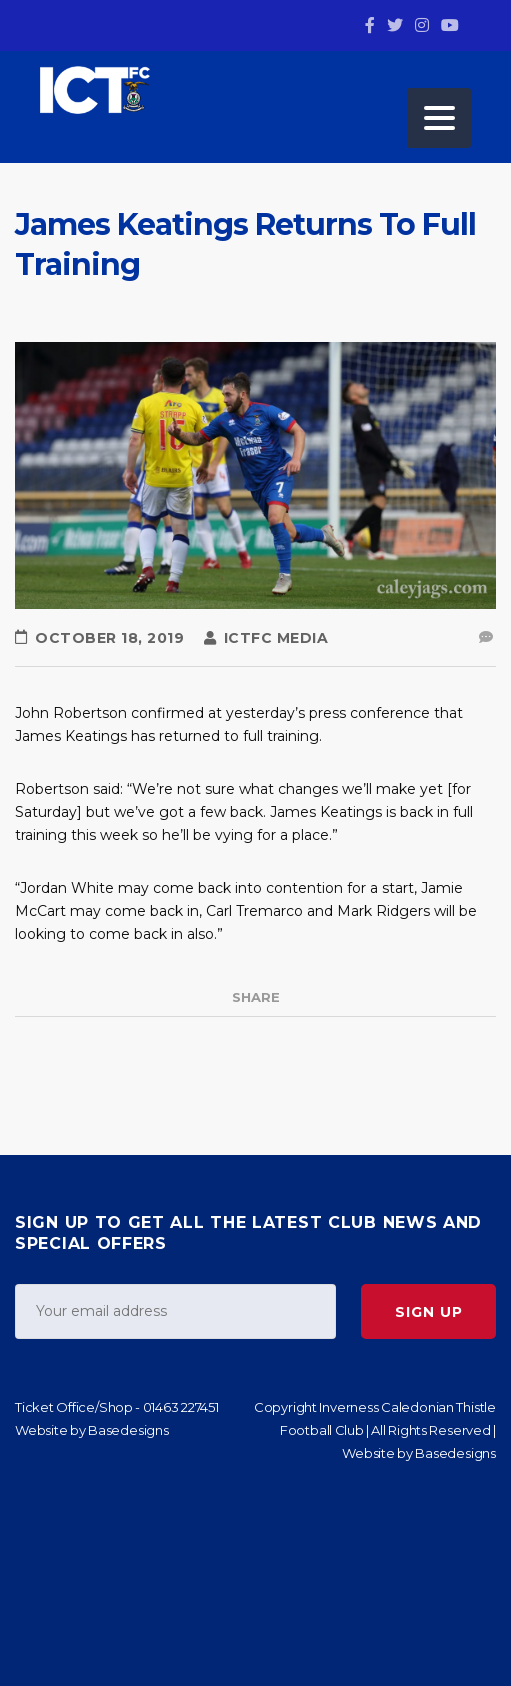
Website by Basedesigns (92, 1430)
